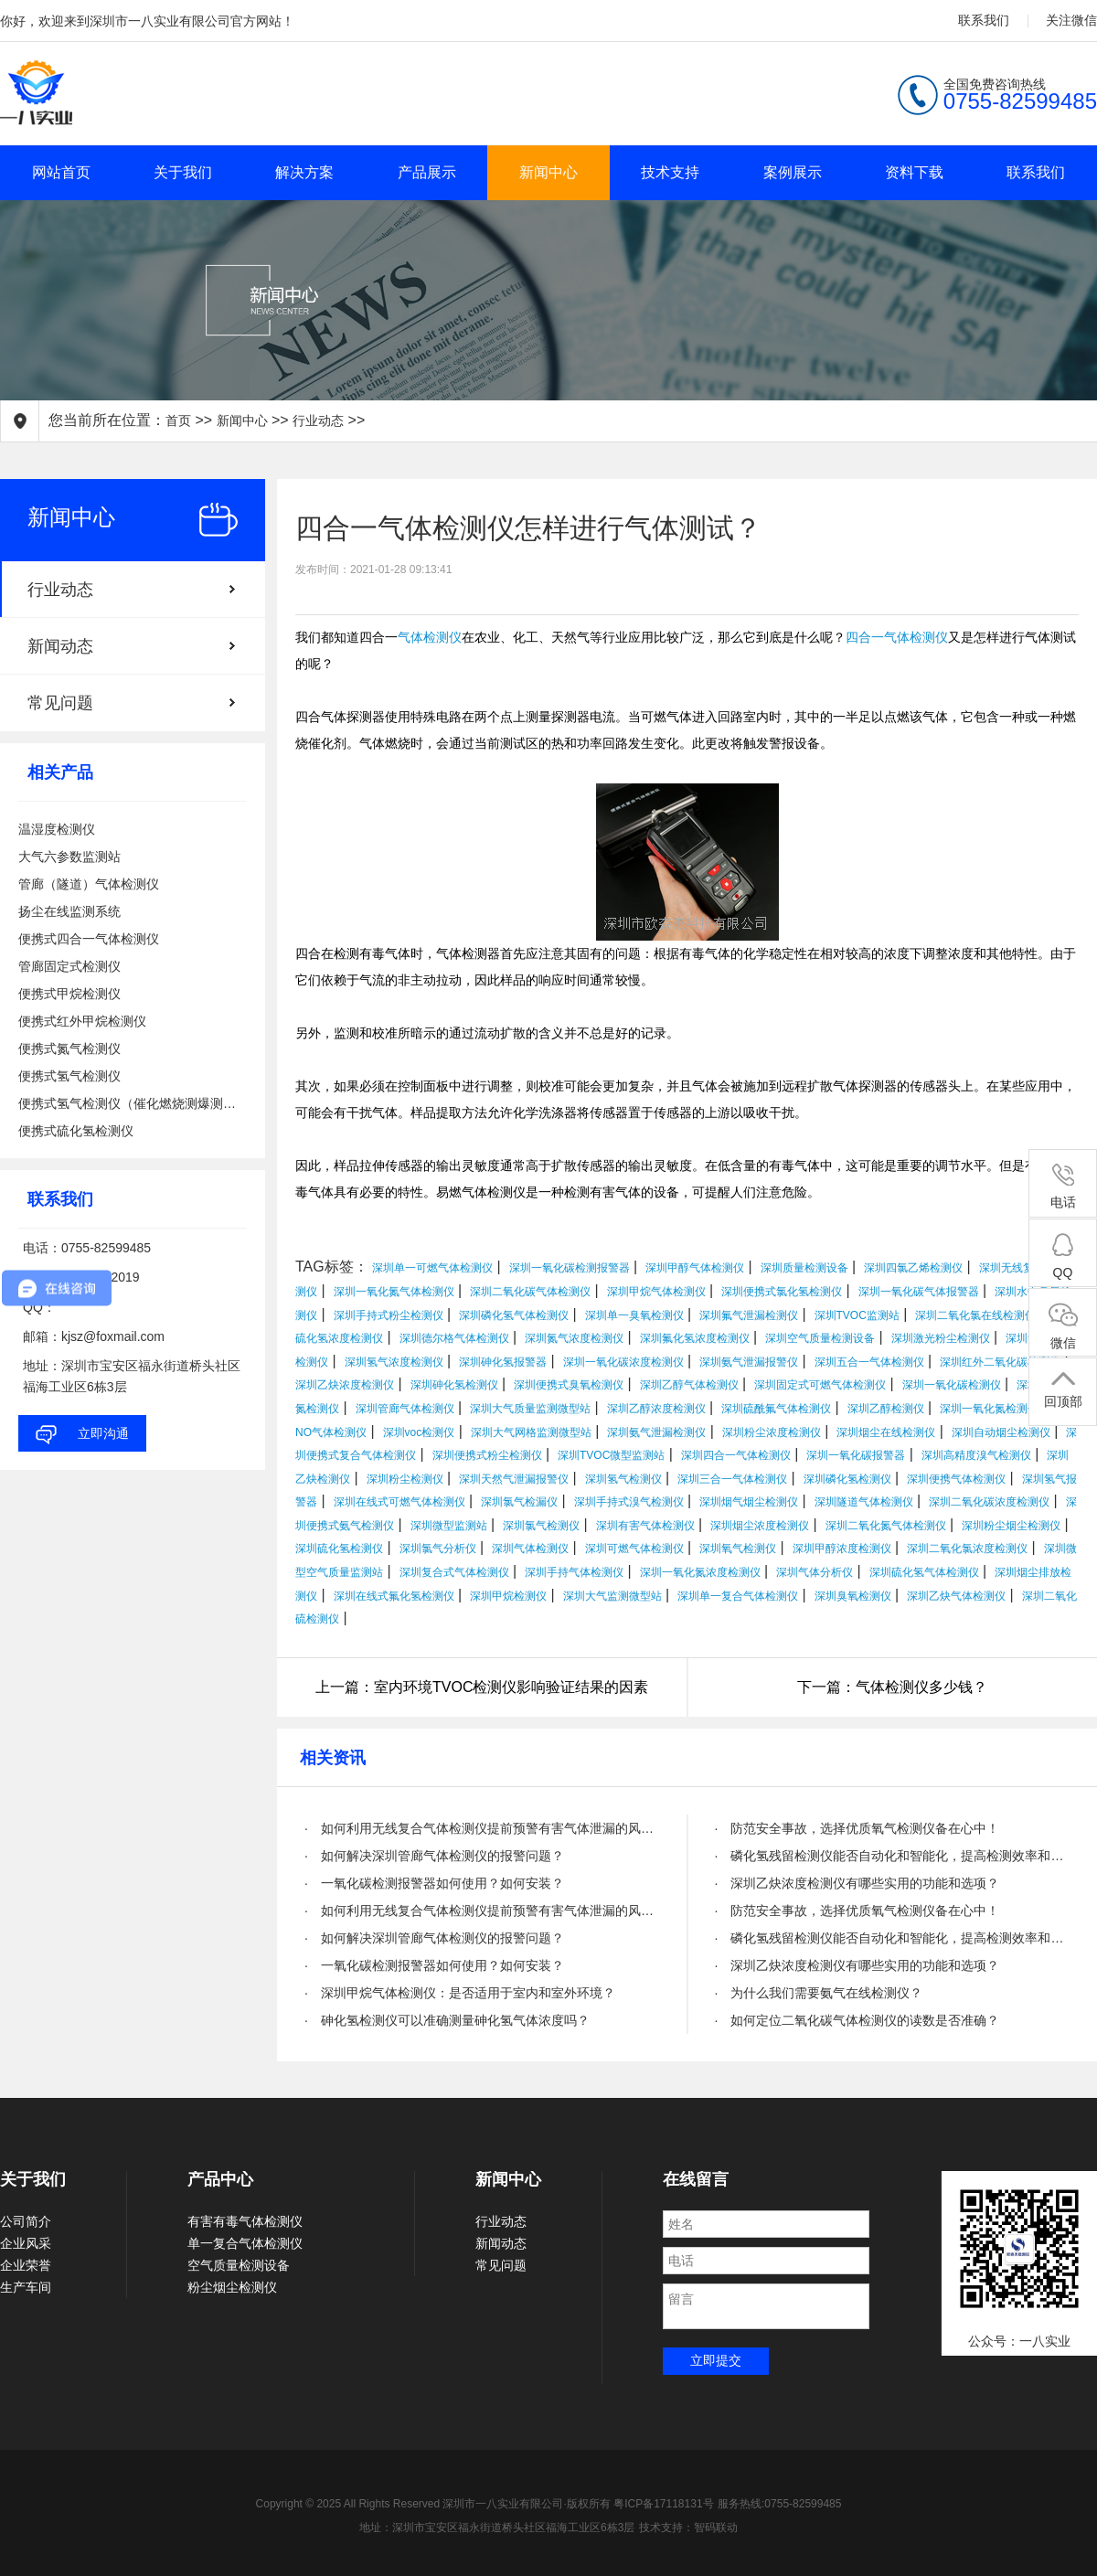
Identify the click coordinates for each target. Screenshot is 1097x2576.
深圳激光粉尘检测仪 (940, 1338)
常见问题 (60, 703)
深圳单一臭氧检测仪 (634, 1315)
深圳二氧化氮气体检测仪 (885, 1525)
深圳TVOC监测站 (857, 1315)
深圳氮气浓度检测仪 (574, 1338)
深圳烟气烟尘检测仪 (748, 1502)
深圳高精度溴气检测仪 (976, 1455)
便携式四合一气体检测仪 (88, 938)
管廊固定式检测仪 (69, 966)
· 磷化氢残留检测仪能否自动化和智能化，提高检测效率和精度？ (892, 1855)
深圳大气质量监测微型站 (530, 1408)
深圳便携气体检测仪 (956, 1479)
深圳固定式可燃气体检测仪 (820, 1384)
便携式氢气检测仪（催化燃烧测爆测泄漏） (132, 1103)
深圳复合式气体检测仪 (454, 1572)
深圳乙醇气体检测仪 (689, 1384)
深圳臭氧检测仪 (853, 1596)
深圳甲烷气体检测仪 (656, 1291)
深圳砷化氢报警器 (503, 1362)
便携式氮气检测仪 (69, 1048)
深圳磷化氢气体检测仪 (514, 1315)
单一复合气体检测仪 (245, 2243)
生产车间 (25, 2287)
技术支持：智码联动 (688, 2527)
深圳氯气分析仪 (437, 1548)
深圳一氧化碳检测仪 (951, 1384)
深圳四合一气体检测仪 (736, 1455)
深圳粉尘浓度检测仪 (771, 1432)
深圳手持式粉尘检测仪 (388, 1315)
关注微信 (1071, 20)
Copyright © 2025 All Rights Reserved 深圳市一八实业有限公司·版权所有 (435, 2503)
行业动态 (318, 420)
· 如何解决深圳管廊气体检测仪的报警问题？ (434, 1855)
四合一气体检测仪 (897, 637)
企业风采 (25, 2243)
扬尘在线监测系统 (69, 911)
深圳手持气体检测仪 (574, 1572)
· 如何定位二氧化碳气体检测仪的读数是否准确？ (857, 2020)
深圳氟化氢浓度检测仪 (695, 1338)
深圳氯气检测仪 (541, 1525)
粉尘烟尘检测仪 (232, 2287)
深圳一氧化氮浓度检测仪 (700, 1572)
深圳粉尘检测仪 (405, 1479)
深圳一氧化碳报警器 (855, 1455)
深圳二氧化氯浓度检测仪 (967, 1548)
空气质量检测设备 (238, 2265)
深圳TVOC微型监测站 (611, 1455)
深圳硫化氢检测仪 (339, 1548)
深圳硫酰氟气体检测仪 (776, 1408)
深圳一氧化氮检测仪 (989, 1408)
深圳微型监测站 (448, 1525)
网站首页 (61, 172)
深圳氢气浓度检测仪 (394, 1362)
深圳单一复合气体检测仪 (737, 1596)
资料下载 (914, 172)
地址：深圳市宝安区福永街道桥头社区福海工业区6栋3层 (496, 2527)
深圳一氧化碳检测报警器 (569, 1267)
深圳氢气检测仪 (623, 1479)
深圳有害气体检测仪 (645, 1525)
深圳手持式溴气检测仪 (629, 1502)
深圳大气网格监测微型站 (531, 1432)
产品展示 (427, 172)
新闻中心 (548, 172)
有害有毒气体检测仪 (245, 2221)
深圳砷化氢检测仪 (454, 1384)
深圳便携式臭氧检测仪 (568, 1384)
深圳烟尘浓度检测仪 (759, 1525)
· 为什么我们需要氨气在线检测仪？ (819, 1992)
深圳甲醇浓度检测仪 (842, 1548)
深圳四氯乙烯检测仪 (913, 1267)
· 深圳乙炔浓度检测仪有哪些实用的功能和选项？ (857, 1883)
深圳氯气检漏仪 (519, 1502)
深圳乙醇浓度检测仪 (656, 1408)
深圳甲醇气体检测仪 (694, 1267)
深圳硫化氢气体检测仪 (924, 1572)
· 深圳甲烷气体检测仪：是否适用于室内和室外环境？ (459, 1992)
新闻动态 (60, 646)
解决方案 (304, 172)
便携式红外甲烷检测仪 (82, 1021)
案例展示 (792, 172)
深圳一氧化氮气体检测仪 (394, 1291)
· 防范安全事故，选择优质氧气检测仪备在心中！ (857, 1828)
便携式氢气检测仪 (69, 1076)
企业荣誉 (25, 2265)
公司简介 (25, 2221)
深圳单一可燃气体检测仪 (432, 1267)
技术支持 (670, 172)
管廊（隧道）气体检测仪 (88, 884)
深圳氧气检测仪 (737, 1548)
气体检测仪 (430, 637)
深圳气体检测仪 (530, 1548)
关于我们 (183, 172)
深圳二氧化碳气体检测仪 (530, 1291)
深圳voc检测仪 (419, 1432)
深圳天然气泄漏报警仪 (514, 1479)
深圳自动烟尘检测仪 (1001, 1432)
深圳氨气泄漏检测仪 (656, 1432)
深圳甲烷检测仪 (508, 1596)
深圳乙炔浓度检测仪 (344, 1384)
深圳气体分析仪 (814, 1572)
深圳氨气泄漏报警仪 (748, 1362)
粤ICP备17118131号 (663, 2503)
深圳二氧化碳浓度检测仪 (989, 1502)
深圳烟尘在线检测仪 (885, 1432)
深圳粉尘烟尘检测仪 (1011, 1525)
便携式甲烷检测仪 (69, 993)
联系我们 (983, 20)
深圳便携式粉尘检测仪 (487, 1455)
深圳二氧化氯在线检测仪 (975, 1315)
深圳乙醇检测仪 (885, 1408)
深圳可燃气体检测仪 (634, 1548)
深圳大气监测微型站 (612, 1596)
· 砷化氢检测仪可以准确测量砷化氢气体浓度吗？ (447, 2020)
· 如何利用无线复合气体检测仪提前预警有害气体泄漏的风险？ (482, 1828)
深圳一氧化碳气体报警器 (918, 1291)
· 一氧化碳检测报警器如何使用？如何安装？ (434, 1883)
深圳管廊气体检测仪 (405, 1408)
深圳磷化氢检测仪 (847, 1479)
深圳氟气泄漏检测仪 (748, 1315)
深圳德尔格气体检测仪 (454, 1338)
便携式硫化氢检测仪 (75, 1130)
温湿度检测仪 (56, 829)
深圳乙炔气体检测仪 (956, 1596)
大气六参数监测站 (69, 856)
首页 (178, 420)
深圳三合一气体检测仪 (732, 1479)
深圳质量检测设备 (804, 1267)
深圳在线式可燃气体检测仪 (399, 1502)
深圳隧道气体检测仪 (864, 1502)
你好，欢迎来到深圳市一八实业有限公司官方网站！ (147, 21)
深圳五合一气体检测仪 (869, 1362)
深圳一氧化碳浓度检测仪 (623, 1362)
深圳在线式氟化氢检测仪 (394, 1596)
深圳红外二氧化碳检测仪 (1000, 1362)
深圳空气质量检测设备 (820, 1338)
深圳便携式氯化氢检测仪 (781, 1291)
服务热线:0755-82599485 (779, 2503)
